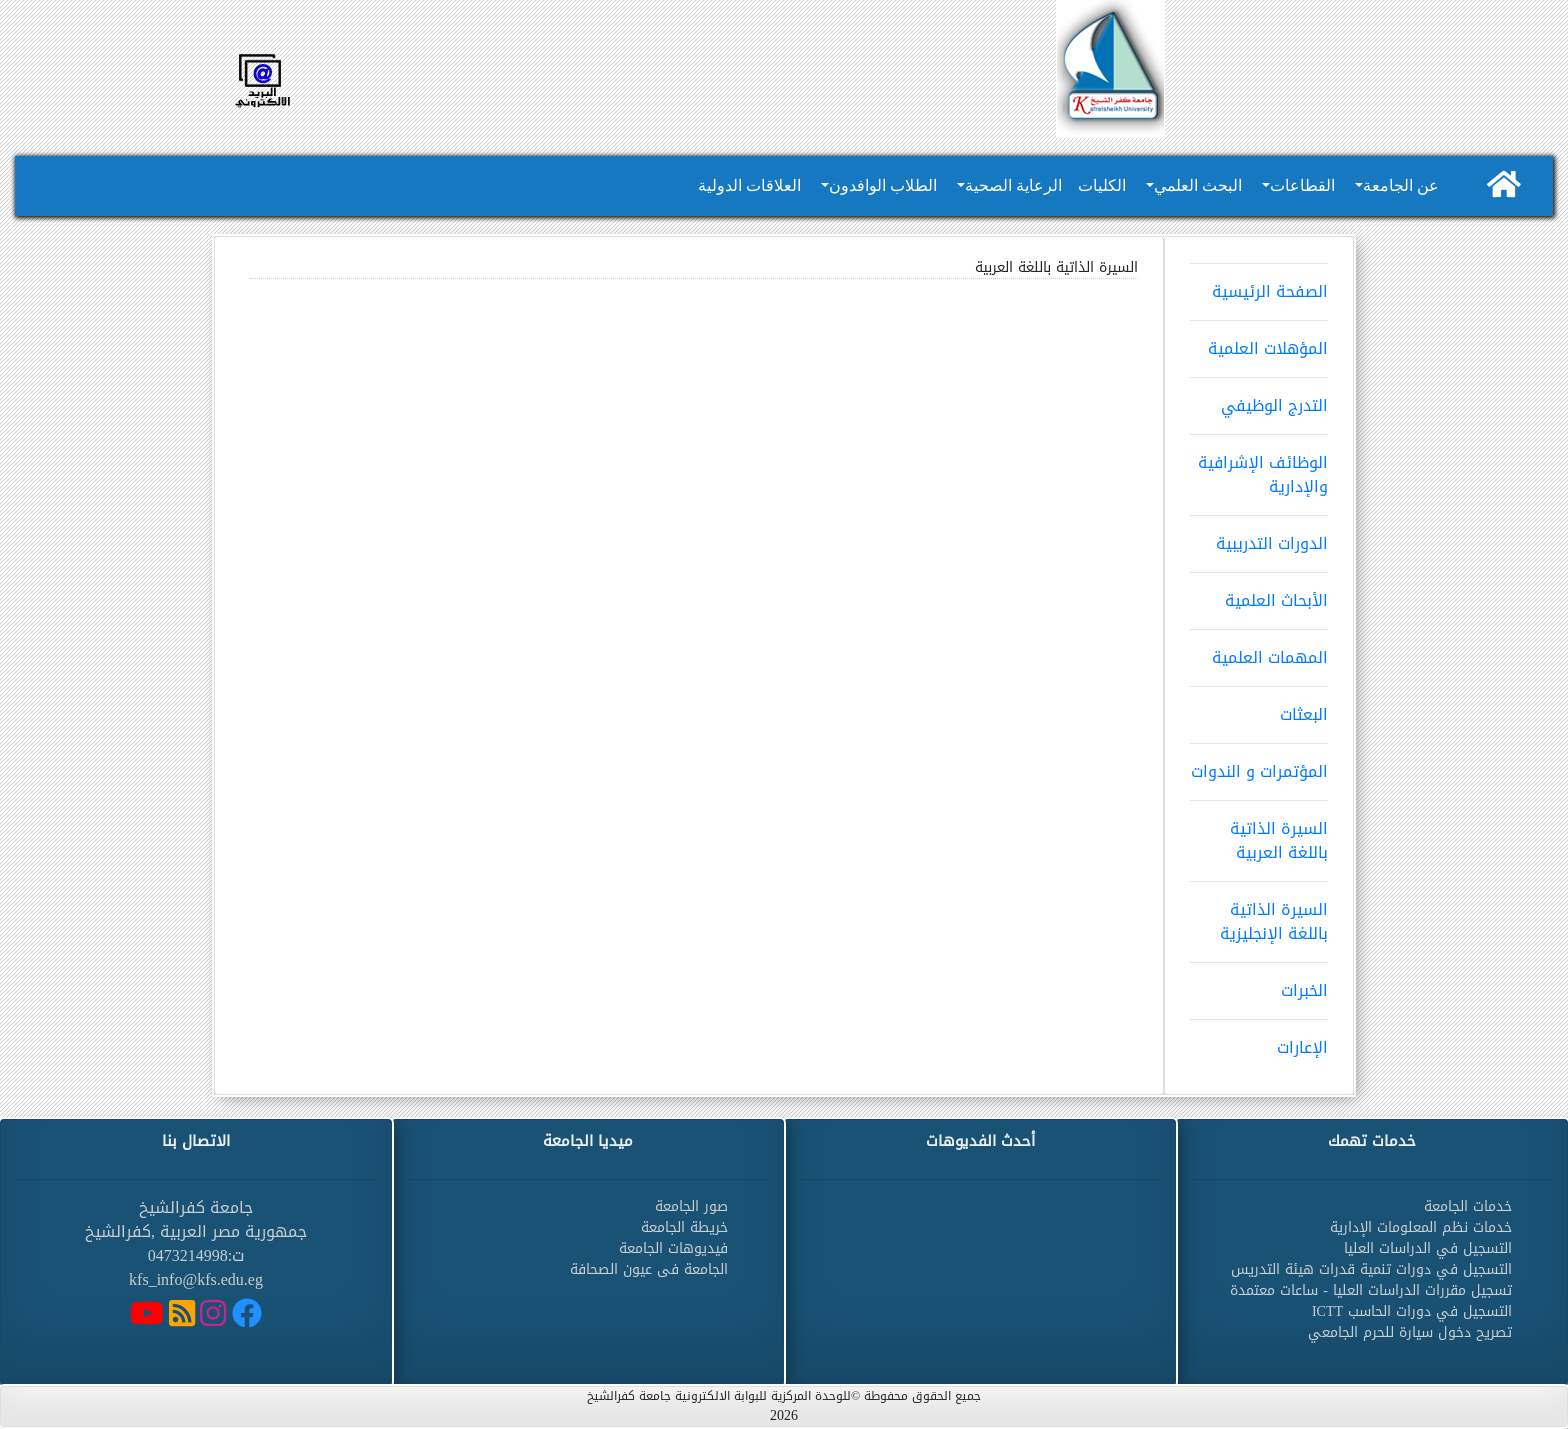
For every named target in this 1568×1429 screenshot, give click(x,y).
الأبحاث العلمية (1259, 594)
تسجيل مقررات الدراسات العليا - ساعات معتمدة (1371, 1290)
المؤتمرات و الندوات (1259, 765)
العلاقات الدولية (749, 185)
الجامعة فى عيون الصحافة (649, 1269)
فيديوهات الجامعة (673, 1248)
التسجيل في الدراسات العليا (1428, 1248)
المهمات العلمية (1259, 651)
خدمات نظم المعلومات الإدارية (1421, 1227)
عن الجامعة (1401, 185)
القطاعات (1302, 185)
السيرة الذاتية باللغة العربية (1259, 834)
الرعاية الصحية (1013, 185)
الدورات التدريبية (1259, 537)
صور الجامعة (691, 1206)
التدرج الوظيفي (1259, 399)
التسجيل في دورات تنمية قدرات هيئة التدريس (1371, 1269)
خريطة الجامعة (684, 1227)
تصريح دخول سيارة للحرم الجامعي (1410, 1332)
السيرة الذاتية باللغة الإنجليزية (1259, 915)
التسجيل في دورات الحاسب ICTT (1412, 1311)
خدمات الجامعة (1468, 1206)
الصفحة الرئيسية (1259, 285)
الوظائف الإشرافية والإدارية (1259, 468)
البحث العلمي (1198, 185)
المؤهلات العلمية (1259, 342)
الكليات (1102, 185)
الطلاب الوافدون (883, 185)
